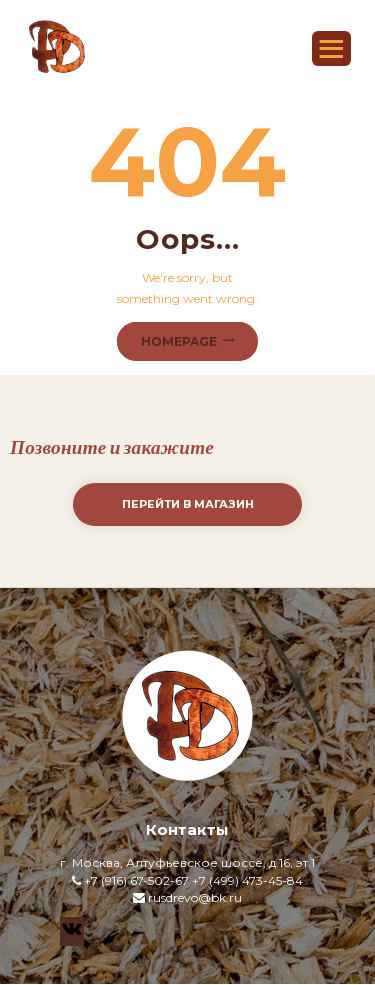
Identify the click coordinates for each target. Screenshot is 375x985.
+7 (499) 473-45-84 (247, 880)
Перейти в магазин (188, 504)
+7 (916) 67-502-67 (136, 880)
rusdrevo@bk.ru (195, 897)
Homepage (179, 341)
